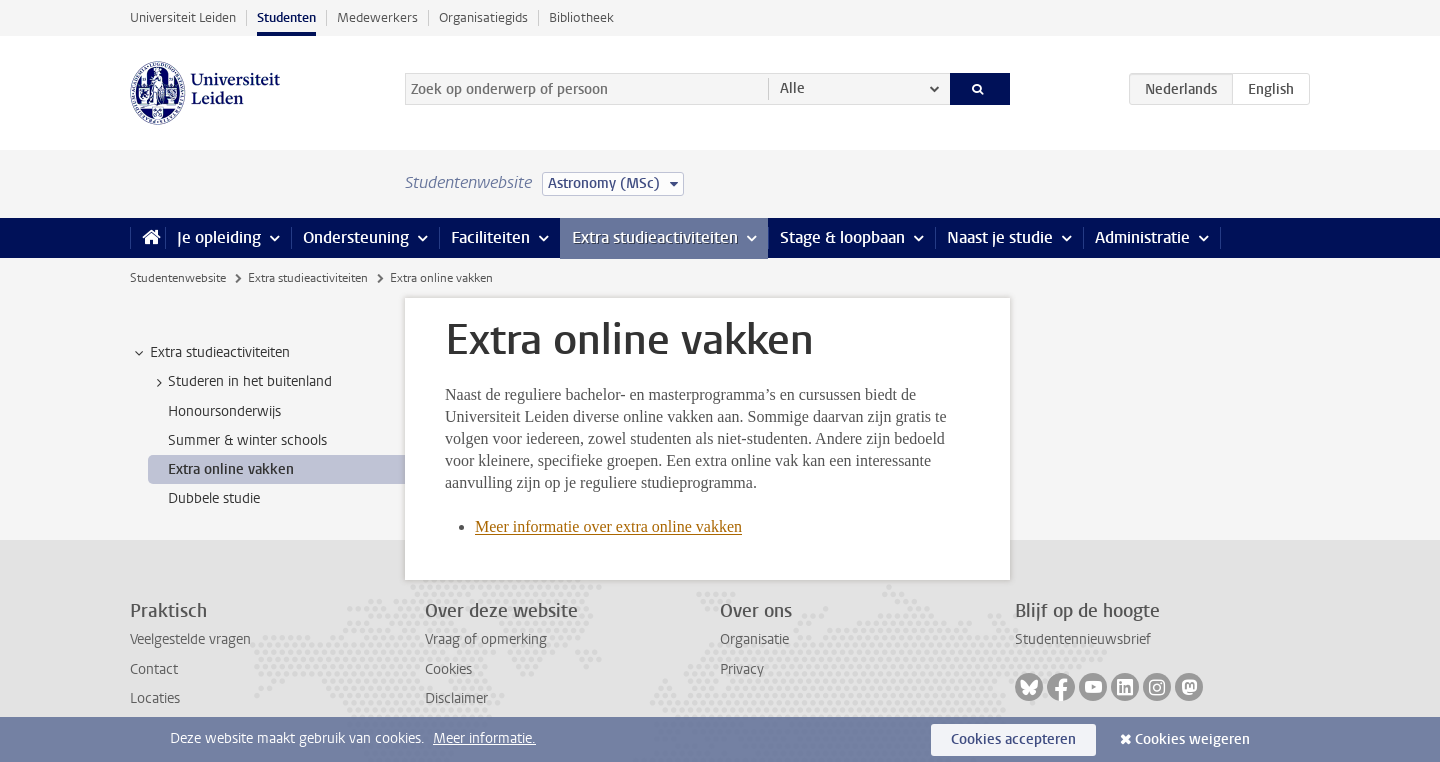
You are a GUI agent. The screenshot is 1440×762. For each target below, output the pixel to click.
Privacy (742, 669)
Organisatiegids (483, 17)
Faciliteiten (490, 237)
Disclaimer (456, 698)
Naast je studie (1000, 237)
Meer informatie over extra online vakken (608, 526)
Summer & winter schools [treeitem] (247, 440)
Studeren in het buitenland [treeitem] (240, 382)
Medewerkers (377, 17)
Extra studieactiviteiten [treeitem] (210, 353)
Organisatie (754, 639)
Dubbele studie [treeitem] (214, 498)
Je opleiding (219, 237)
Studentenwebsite (178, 278)
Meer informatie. (484, 738)
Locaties (155, 698)
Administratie (1142, 237)
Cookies (448, 669)
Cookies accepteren (1013, 739)
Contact (154, 669)
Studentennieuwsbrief (1083, 639)
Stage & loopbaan (842, 237)
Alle (792, 88)
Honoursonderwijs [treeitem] (224, 411)
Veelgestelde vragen (190, 639)
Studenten (286, 17)
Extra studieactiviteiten (655, 237)
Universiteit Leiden (183, 17)
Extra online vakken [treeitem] (231, 469)
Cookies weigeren (1192, 739)
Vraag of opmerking (486, 639)
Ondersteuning (356, 237)
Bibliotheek (581, 17)
